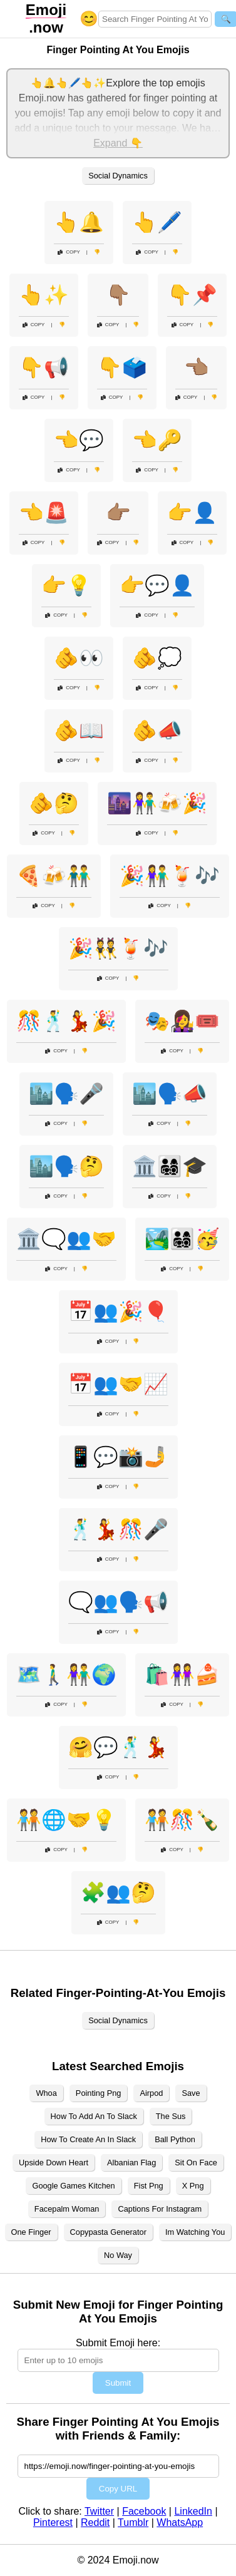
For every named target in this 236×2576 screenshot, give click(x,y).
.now (46, 18)
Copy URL (118, 2488)
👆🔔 (79, 222)
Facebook (144, 2511)
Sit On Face (196, 2162)
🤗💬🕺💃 (118, 1747)
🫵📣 (157, 730)
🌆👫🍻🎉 (157, 803)
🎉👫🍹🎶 (170, 876)
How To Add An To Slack (94, 2116)
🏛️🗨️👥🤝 (66, 1239)
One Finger (31, 2232)
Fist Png (148, 2185)
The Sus (171, 2116)
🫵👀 (79, 658)
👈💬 (79, 440)
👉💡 (66, 585)
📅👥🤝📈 (118, 1384)
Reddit (95, 2522)
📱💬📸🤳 (118, 1456)
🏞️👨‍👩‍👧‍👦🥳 (182, 1239)
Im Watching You (195, 2232)
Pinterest (53, 2522)
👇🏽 (118, 295)
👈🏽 (196, 367)
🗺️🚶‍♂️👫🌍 (66, 1674)
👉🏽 (118, 512)
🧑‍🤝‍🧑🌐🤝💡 (66, 1820)
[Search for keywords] (155, 19)
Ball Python (175, 2139)
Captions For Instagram (160, 2209)
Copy (69, 252)
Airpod (151, 2093)
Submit (118, 2383)
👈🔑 (157, 440)
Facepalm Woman (67, 2209)
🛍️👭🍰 (182, 1674)
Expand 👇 (118, 143)
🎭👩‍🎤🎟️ (182, 1021)
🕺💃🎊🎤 (118, 1529)
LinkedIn (193, 2511)
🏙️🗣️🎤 (66, 1093)
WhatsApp (179, 2522)
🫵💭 (157, 658)
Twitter (99, 2511)
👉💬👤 (157, 585)
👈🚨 (44, 512)
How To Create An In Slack (88, 2139)
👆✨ (44, 295)
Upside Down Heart (53, 2162)
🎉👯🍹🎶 (118, 948)
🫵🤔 (54, 803)
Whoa (46, 2093)
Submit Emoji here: (118, 2342)
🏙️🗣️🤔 (66, 1166)
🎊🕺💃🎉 (66, 1021)
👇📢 (44, 367)
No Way (118, 2255)
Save (191, 2093)
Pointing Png (98, 2093)
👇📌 (192, 295)
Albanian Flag (131, 2162)
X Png (193, 2185)
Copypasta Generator (108, 2232)
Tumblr (133, 2522)
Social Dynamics (118, 175)
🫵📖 (79, 730)
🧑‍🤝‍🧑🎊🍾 (182, 1820)
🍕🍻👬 (53, 876)
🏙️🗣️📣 (169, 1093)
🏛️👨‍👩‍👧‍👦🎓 (169, 1166)
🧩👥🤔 (118, 1892)
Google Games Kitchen (73, 2185)
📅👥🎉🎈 (118, 1311)
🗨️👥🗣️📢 (118, 1602)
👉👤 (192, 512)
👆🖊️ (157, 222)
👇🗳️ (122, 367)
